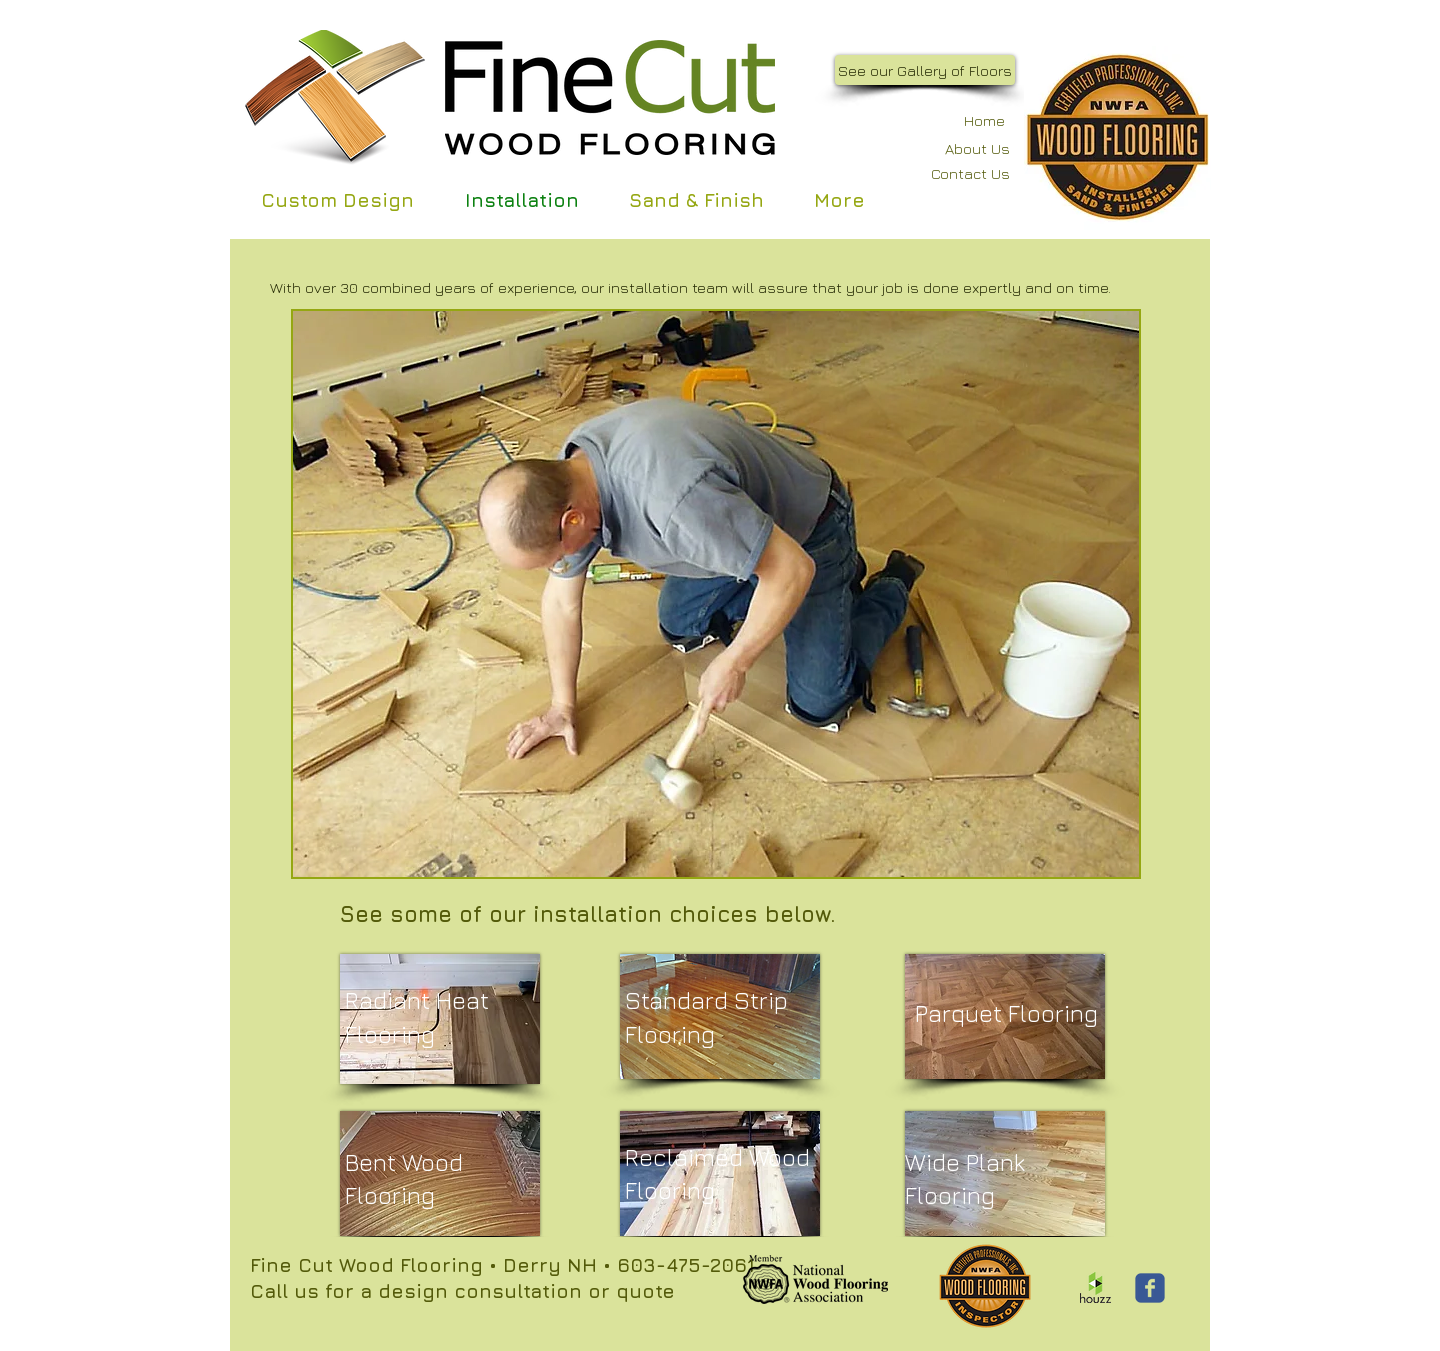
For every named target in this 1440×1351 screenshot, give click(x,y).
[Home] (972, 120)
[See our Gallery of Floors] (925, 70)
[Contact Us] (957, 173)
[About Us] (960, 148)
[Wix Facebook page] (1150, 1288)
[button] (716, 594)
